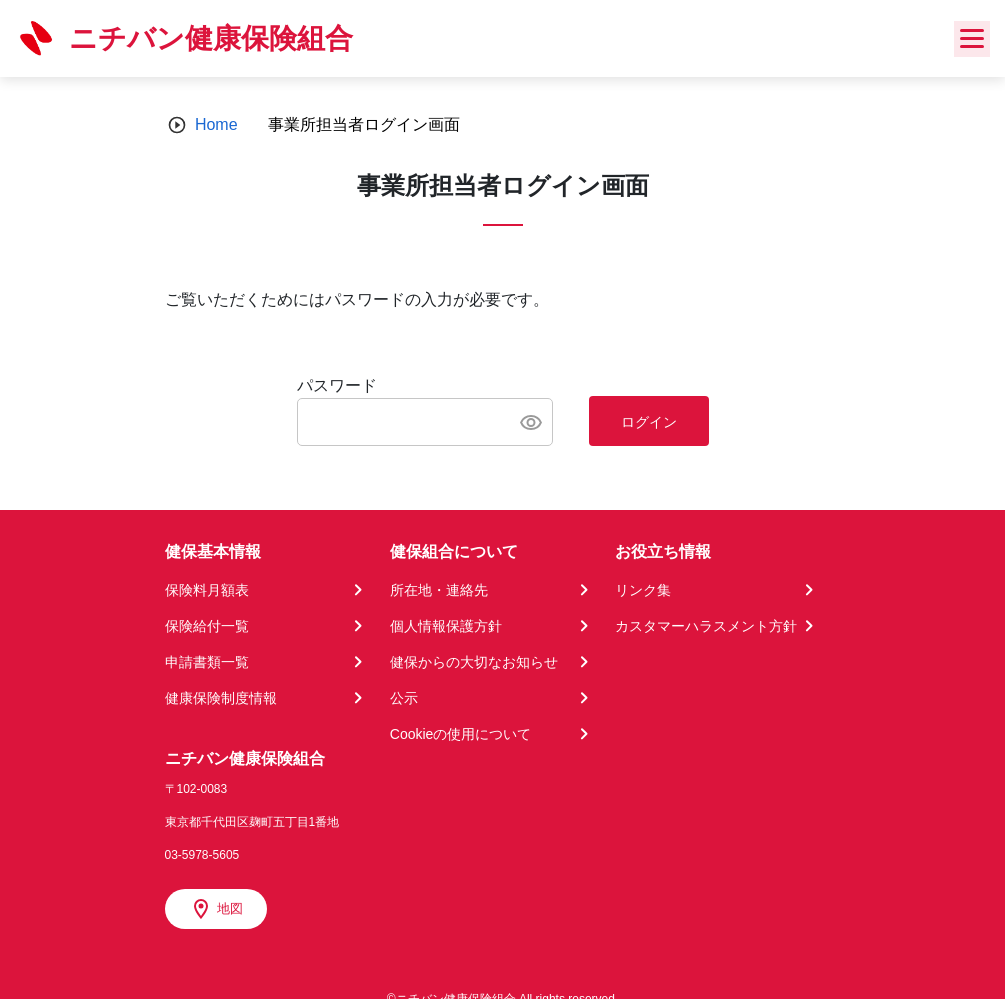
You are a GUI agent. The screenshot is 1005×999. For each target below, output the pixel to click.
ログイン (649, 422)
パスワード (337, 385)
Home (216, 124)
